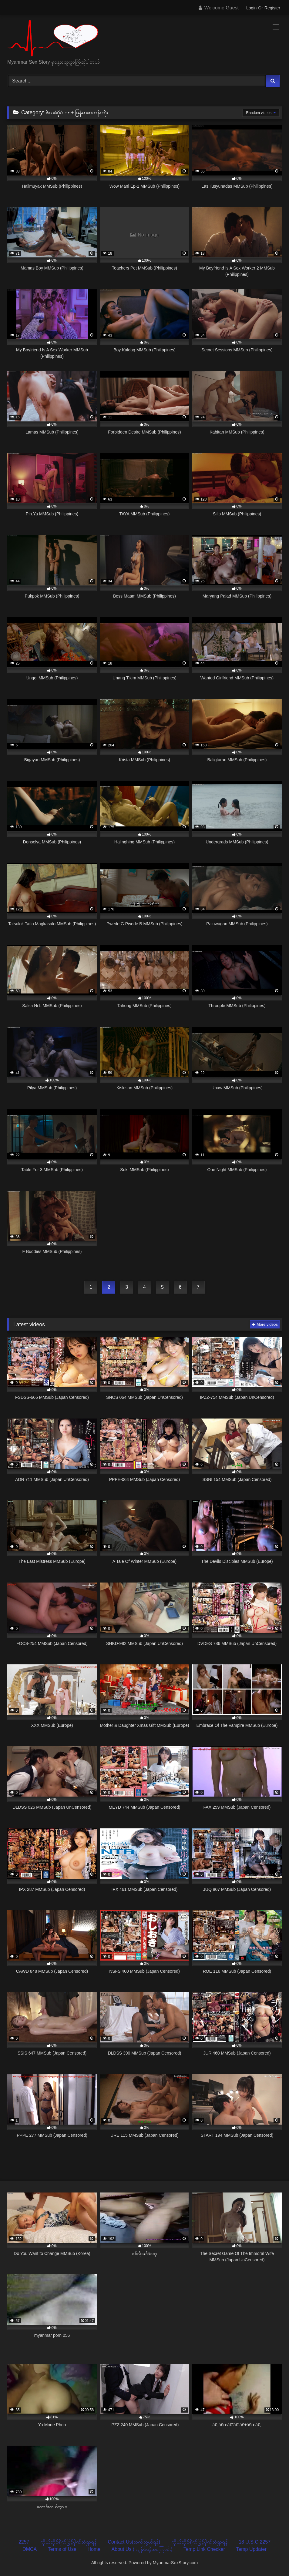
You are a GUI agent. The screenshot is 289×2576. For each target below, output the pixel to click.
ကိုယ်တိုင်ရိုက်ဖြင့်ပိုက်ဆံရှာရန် (68, 2541)
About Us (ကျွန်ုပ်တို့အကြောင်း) (142, 2549)
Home (93, 2549)
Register (272, 7)
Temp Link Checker (204, 2549)
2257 (23, 2541)
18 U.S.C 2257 (255, 2541)
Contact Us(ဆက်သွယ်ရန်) (134, 2541)
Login (251, 7)
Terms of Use (62, 2549)
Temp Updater (251, 2549)
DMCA (29, 2549)
